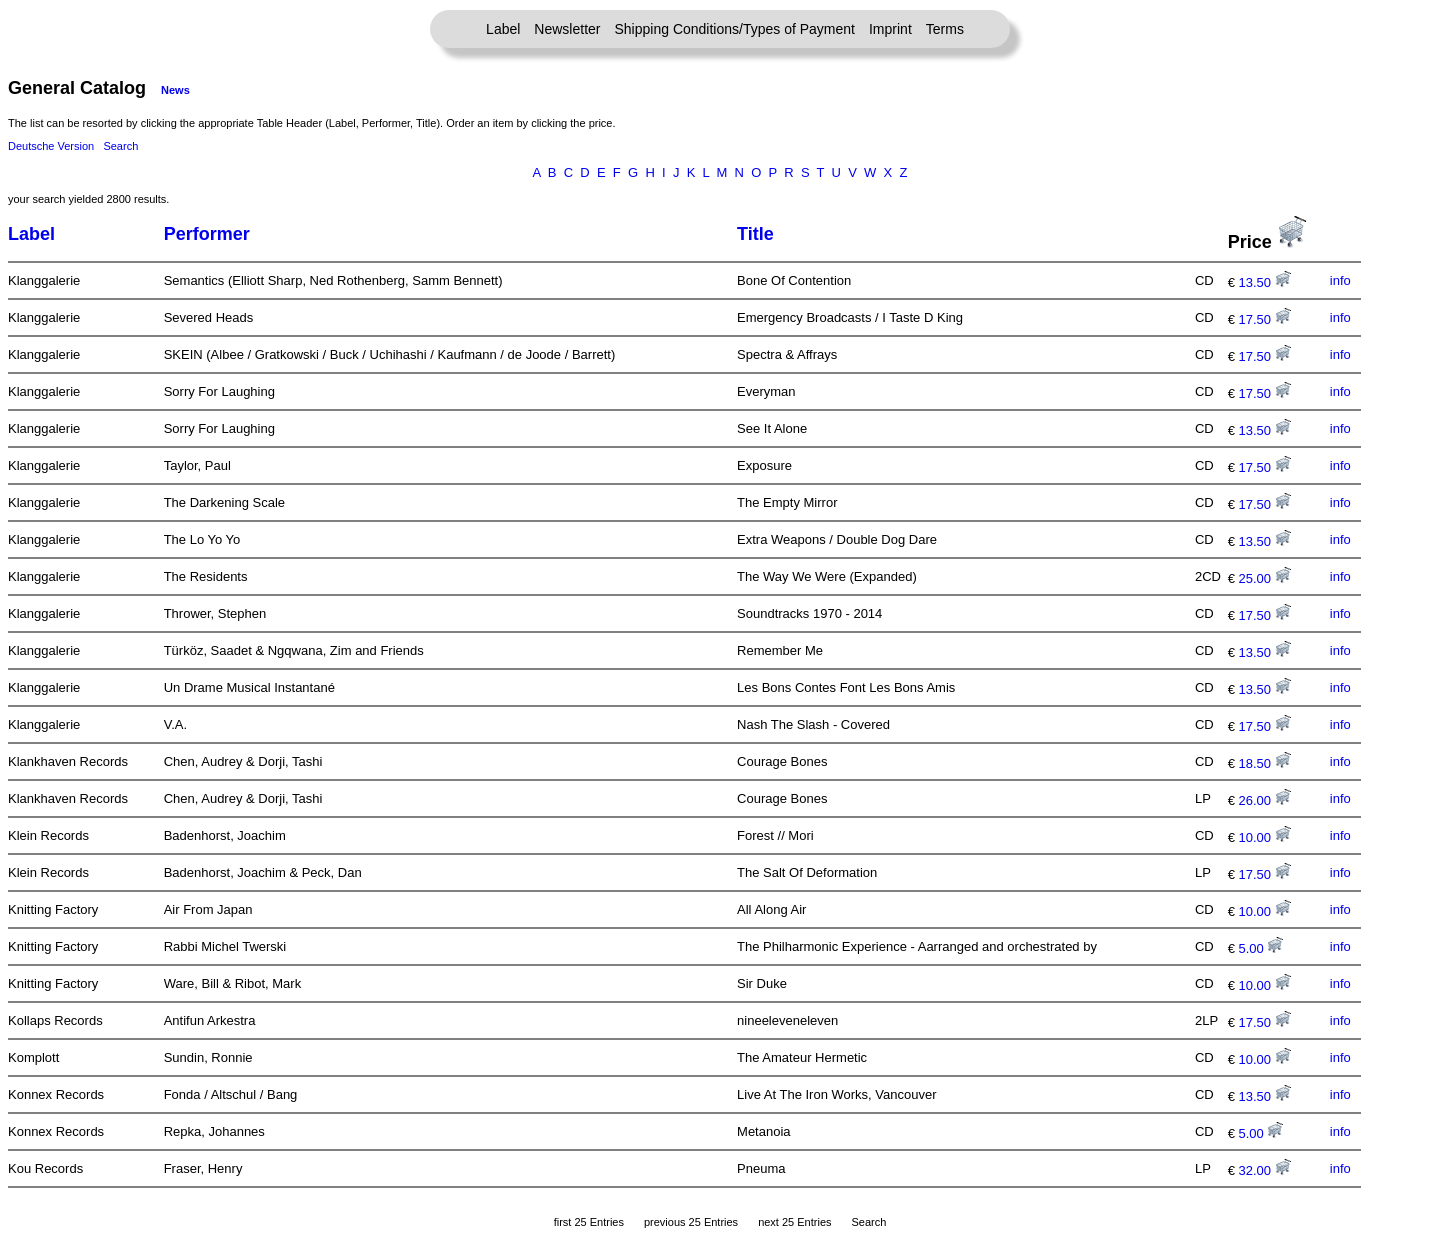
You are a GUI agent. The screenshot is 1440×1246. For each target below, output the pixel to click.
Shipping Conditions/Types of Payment (735, 29)
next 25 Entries (794, 1222)
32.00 (1265, 1170)
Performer (207, 234)
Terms (945, 29)
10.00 (1265, 837)
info (1340, 280)
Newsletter (567, 29)
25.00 (1265, 578)
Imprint (890, 29)
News (175, 90)
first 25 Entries (589, 1222)
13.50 (1265, 282)
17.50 (1265, 319)
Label (503, 29)
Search (120, 146)
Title (755, 234)
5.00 (1261, 948)
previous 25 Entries (691, 1222)
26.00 (1265, 800)
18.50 (1265, 763)
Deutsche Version (51, 146)
